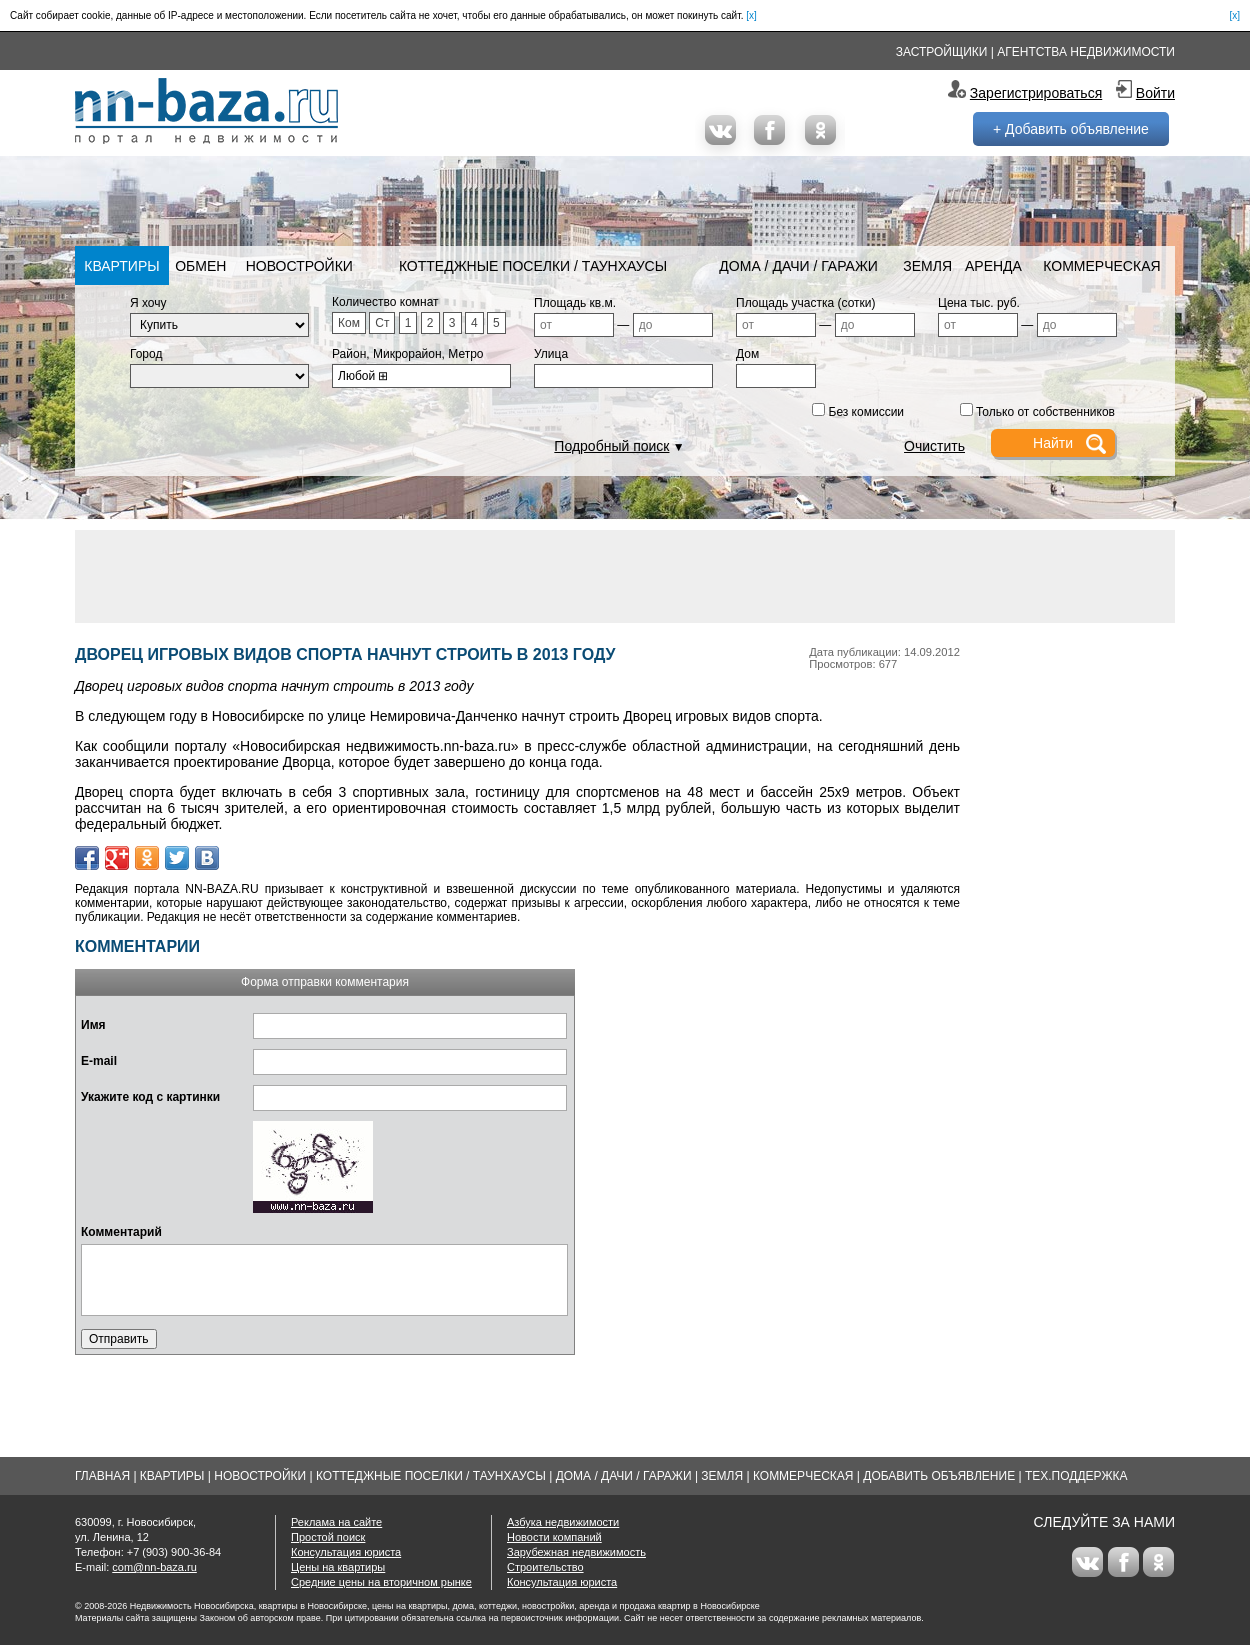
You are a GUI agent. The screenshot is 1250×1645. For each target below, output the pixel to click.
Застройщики (942, 52)
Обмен (200, 266)
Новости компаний (554, 1537)
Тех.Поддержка (1076, 1476)
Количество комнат (385, 302)
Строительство (545, 1567)
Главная (102, 1476)
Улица (551, 354)
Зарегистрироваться (1036, 93)
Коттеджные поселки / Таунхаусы (533, 266)
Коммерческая (1101, 266)
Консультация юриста (346, 1552)
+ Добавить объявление (1071, 129)
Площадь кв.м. (575, 303)
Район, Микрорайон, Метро (408, 354)
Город (146, 354)
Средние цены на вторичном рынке (381, 1582)
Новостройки (299, 266)
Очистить (934, 446)
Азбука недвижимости (563, 1522)
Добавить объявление (939, 1476)
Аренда (993, 266)
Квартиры (121, 266)
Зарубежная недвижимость (576, 1552)
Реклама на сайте (336, 1522)
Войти (1155, 93)
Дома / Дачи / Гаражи (798, 266)
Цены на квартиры (338, 1567)
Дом (747, 354)
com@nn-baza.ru (154, 1567)
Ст (382, 323)
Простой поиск (328, 1537)
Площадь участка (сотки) (806, 303)
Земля (927, 266)
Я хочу (148, 303)
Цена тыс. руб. (979, 303)
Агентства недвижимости (1086, 52)
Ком (349, 323)
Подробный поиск (611, 446)
